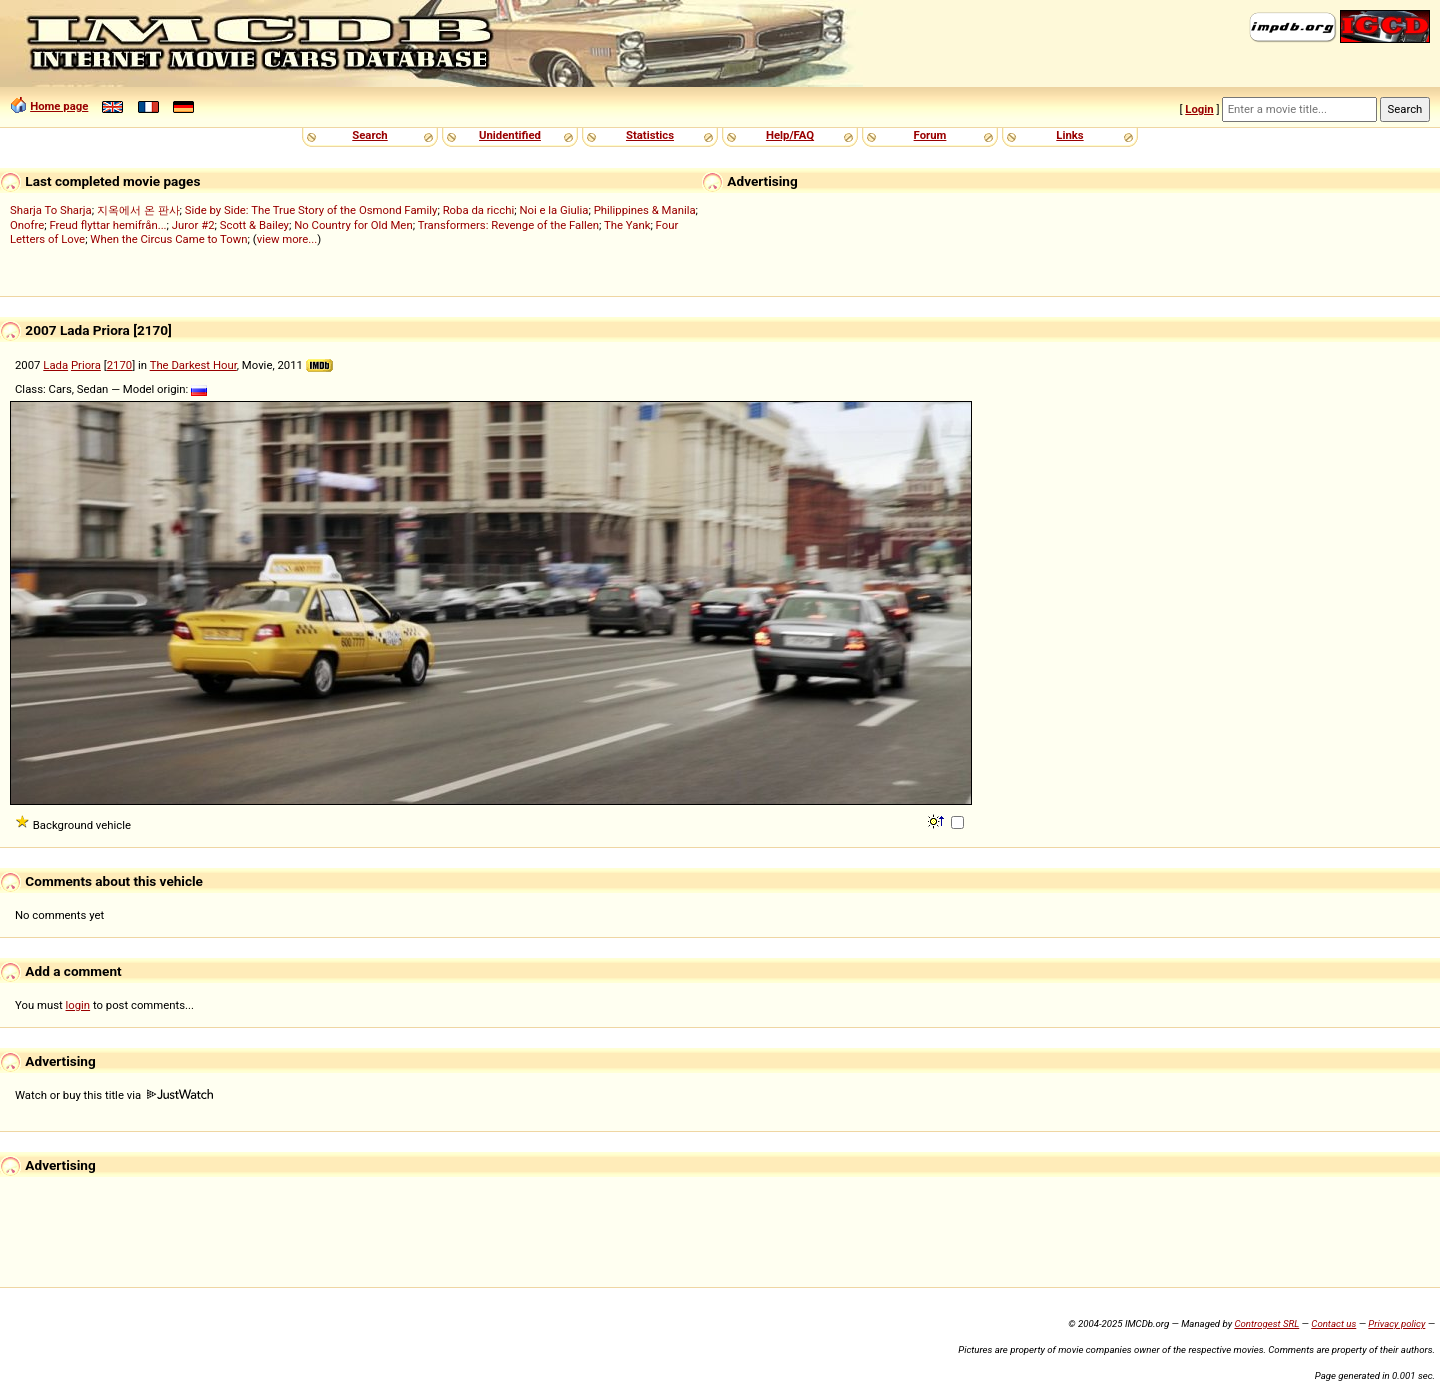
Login (1199, 109)
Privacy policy (1396, 1323)
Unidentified (510, 135)
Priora (86, 365)
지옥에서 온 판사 (138, 210)
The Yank (627, 225)
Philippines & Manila (645, 210)
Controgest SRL (1266, 1323)
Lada (55, 365)
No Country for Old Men (353, 225)
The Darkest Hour (193, 365)
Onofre (27, 225)
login (78, 1005)
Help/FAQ (790, 135)
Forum (930, 135)
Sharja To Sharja (51, 210)
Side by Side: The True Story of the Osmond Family (311, 210)
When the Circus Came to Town (168, 239)
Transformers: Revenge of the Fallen (508, 225)
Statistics (650, 135)
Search (369, 135)
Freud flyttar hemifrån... (107, 225)
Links (1069, 135)
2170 (119, 365)
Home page (59, 106)
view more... (287, 239)
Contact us (1333, 1323)
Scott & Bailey (254, 225)
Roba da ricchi (479, 210)
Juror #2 (193, 225)
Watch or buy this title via (114, 1095)
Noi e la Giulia (553, 210)
